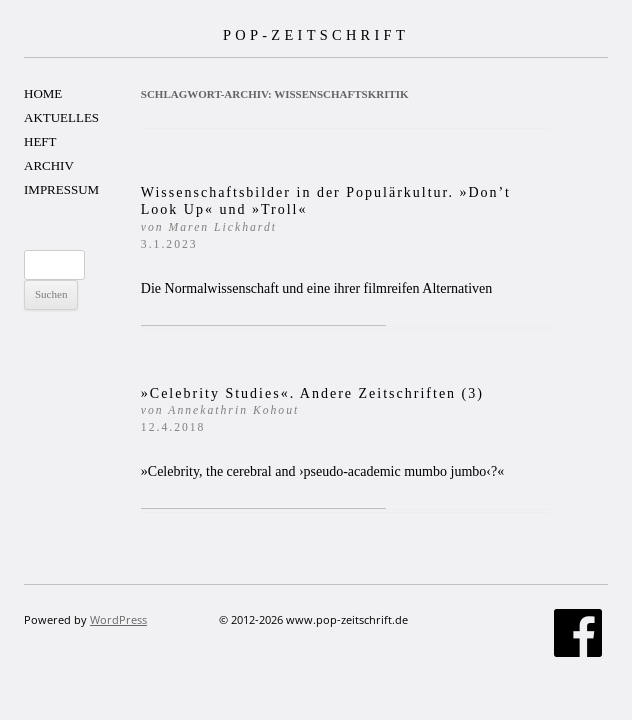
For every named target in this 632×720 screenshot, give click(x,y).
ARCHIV (49, 165)
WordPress (118, 619)
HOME (43, 93)
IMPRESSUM (61, 189)
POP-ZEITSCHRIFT (316, 35)
